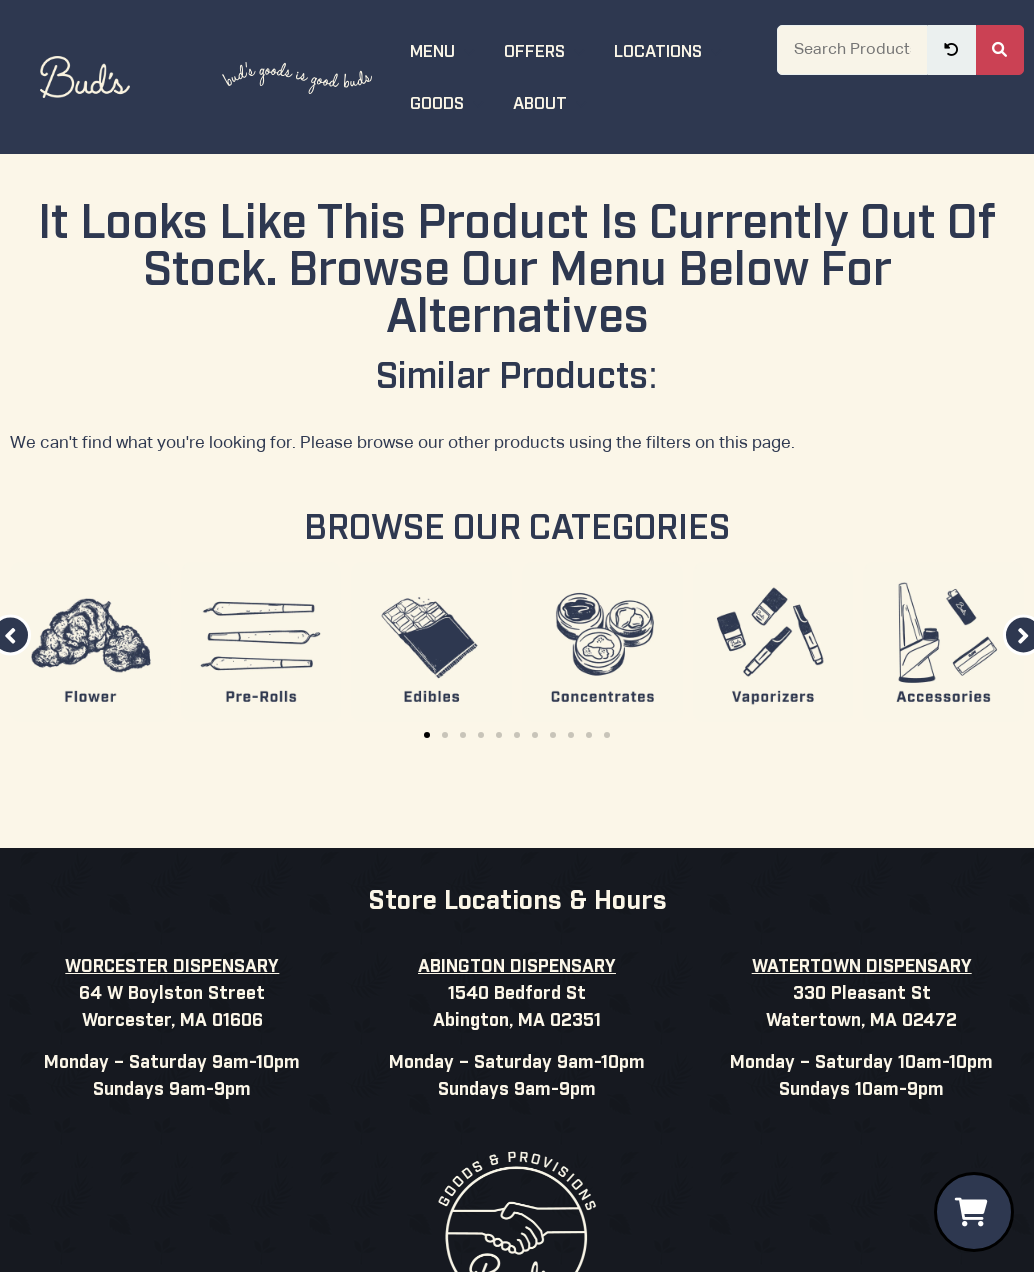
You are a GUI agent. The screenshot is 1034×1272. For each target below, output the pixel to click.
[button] (427, 735)
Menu (445, 49)
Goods (449, 101)
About (552, 101)
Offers (547, 49)
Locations (670, 49)
